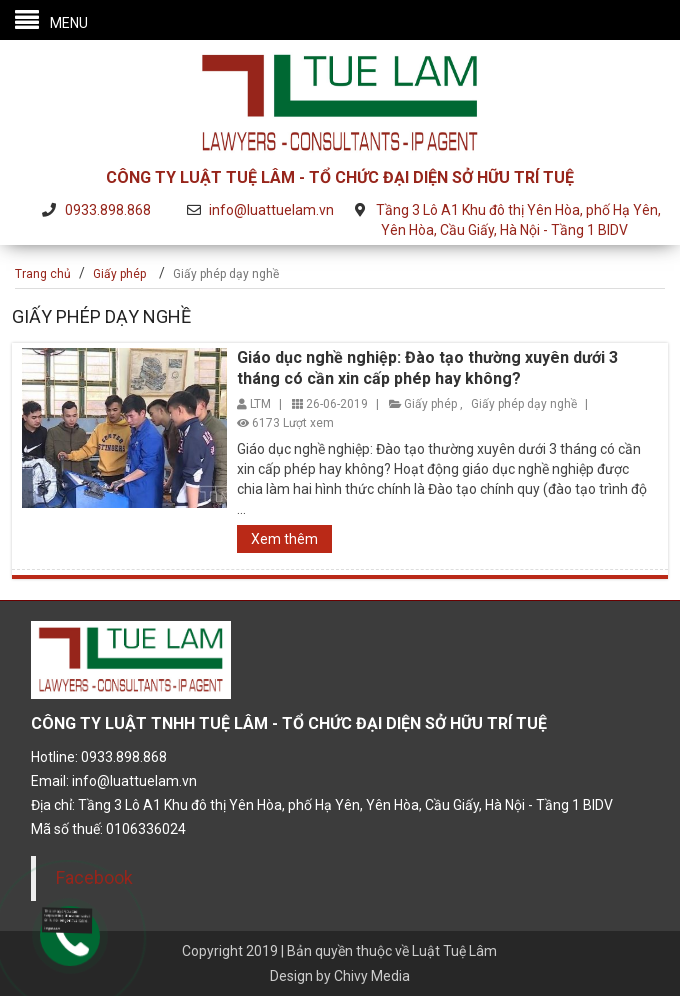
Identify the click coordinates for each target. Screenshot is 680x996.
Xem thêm (284, 539)
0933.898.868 (108, 210)
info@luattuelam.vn (271, 210)
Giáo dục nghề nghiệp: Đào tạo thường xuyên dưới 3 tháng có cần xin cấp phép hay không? (427, 368)
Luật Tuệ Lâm (454, 951)
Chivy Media (372, 976)
